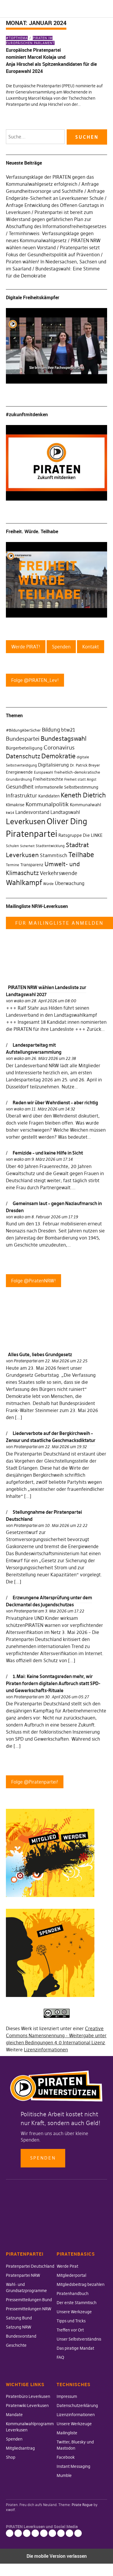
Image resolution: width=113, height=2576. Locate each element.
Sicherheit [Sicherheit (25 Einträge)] (27, 846)
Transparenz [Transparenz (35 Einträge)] (31, 864)
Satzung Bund (19, 2318)
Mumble (64, 2475)
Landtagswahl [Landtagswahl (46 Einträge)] (65, 812)
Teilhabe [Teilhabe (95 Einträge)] (81, 854)
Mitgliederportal (71, 2275)
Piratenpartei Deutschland (30, 2266)
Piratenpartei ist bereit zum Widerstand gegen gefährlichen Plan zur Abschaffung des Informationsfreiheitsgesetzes (56, 219)
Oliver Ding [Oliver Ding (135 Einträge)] (67, 821)
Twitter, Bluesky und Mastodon (52, 2533)
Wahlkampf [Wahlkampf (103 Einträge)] (24, 882)
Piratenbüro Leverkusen (28, 2396)
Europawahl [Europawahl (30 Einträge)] (43, 772)
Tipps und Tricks (71, 2321)
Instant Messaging (73, 2466)
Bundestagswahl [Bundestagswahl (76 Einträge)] (63, 738)
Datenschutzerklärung (77, 2405)
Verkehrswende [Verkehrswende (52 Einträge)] (58, 873)
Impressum (67, 2396)
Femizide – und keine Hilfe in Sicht (48, 1153)
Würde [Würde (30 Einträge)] (48, 883)
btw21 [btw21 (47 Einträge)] (68, 730)
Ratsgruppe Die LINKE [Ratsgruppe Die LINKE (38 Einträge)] (80, 835)
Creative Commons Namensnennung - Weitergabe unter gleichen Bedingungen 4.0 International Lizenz (56, 2035)
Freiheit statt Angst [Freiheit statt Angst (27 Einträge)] (80, 779)
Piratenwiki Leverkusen (27, 2405)
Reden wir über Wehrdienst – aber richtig (55, 1102)
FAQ (60, 2357)
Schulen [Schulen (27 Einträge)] (12, 846)
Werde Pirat (67, 2266)
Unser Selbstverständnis (79, 2339)
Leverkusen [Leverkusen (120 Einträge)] (25, 821)
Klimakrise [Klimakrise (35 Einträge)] (15, 804)
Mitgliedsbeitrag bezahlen (80, 2284)
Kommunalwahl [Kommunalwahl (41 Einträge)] (85, 804)
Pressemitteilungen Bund (29, 2299)
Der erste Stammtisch (76, 2302)
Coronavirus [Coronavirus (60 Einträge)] (59, 747)
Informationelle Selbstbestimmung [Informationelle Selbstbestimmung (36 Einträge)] (66, 787)
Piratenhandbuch (73, 2293)
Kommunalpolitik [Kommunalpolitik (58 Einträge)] (47, 804)
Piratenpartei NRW (23, 2275)
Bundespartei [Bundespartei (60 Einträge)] (23, 738)
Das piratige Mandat (75, 2348)
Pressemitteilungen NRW (28, 2308)
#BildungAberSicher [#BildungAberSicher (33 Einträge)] (23, 730)
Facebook (66, 2457)
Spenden (43, 2158)
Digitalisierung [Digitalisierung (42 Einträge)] (53, 765)
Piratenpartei (25, 1361)
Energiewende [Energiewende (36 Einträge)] (19, 772)
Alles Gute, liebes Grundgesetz (40, 1354)
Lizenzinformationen (46, 2050)
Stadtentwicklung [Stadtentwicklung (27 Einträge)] (50, 846)
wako (19, 1000)
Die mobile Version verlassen (57, 2556)
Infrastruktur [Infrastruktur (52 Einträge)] (21, 795)
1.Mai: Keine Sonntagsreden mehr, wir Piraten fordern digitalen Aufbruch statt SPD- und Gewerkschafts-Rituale (53, 1683)
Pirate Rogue (82, 2505)
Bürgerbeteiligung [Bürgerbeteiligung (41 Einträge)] (24, 748)
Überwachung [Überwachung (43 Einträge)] (69, 883)
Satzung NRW (18, 2327)
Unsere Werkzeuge (74, 2311)
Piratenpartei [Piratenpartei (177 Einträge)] (31, 833)
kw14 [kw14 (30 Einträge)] (10, 812)
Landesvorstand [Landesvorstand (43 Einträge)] (32, 812)
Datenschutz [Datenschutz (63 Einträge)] (23, 756)
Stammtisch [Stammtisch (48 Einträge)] (53, 855)
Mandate (14, 2414)
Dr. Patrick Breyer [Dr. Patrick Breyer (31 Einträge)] (85, 765)
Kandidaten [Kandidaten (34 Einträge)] (49, 796)
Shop (10, 2457)
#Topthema (17, 38)
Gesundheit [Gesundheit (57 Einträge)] (20, 786)
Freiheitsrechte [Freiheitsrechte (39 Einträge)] (48, 779)
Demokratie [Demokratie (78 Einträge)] (58, 756)
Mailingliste (67, 2433)
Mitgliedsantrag (20, 2448)
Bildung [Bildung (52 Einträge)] (51, 730)
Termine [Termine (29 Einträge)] (12, 865)
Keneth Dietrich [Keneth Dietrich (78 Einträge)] (83, 795)
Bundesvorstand (21, 2336)
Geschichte (16, 2345)
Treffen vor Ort (70, 2330)
